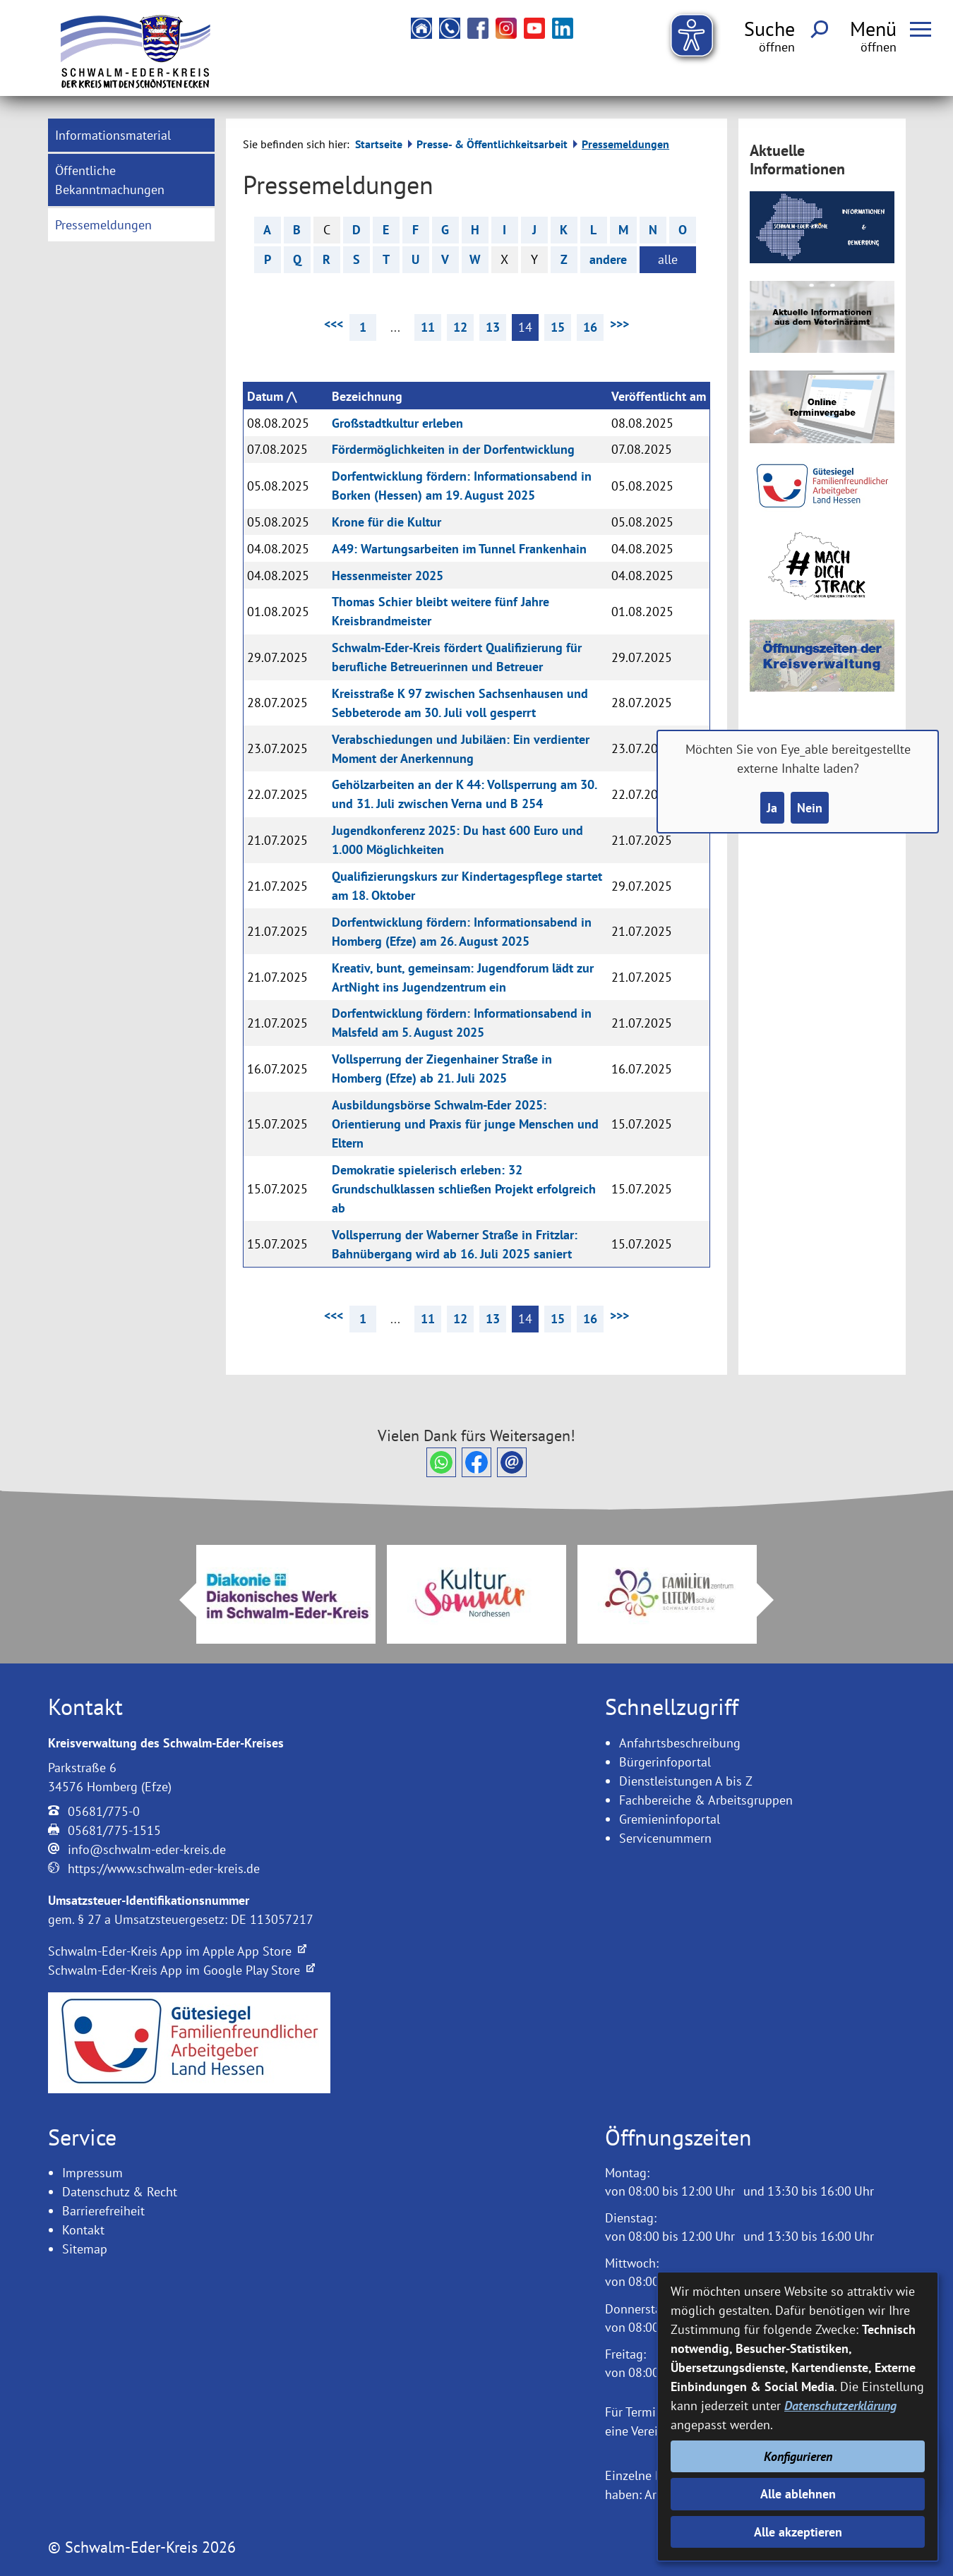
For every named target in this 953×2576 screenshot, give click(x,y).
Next (774, 1600)
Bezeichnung (367, 396)
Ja (772, 808)
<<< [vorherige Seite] (333, 323)
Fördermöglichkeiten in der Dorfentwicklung (453, 449)
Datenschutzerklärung (840, 2405)
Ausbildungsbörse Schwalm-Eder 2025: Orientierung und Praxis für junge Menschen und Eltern (465, 1124)
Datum (265, 396)
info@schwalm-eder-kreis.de (147, 1849)
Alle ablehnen (798, 2494)
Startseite (378, 144)
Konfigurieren (798, 2456)
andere (608, 259)
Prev (179, 1600)
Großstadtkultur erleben (397, 423)
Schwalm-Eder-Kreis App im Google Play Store (181, 1970)
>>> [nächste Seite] (619, 323)
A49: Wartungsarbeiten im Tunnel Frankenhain (459, 549)
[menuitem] (131, 135)
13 (493, 327)
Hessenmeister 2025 (387, 575)
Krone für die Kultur (386, 522)
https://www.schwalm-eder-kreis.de (164, 1868)
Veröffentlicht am (658, 396)
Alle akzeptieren (798, 2532)
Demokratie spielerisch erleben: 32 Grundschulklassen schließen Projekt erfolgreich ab (464, 1189)
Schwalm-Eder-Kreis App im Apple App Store (177, 1951)
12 (460, 327)
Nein (809, 808)
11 (428, 327)
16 (590, 327)
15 (558, 327)
